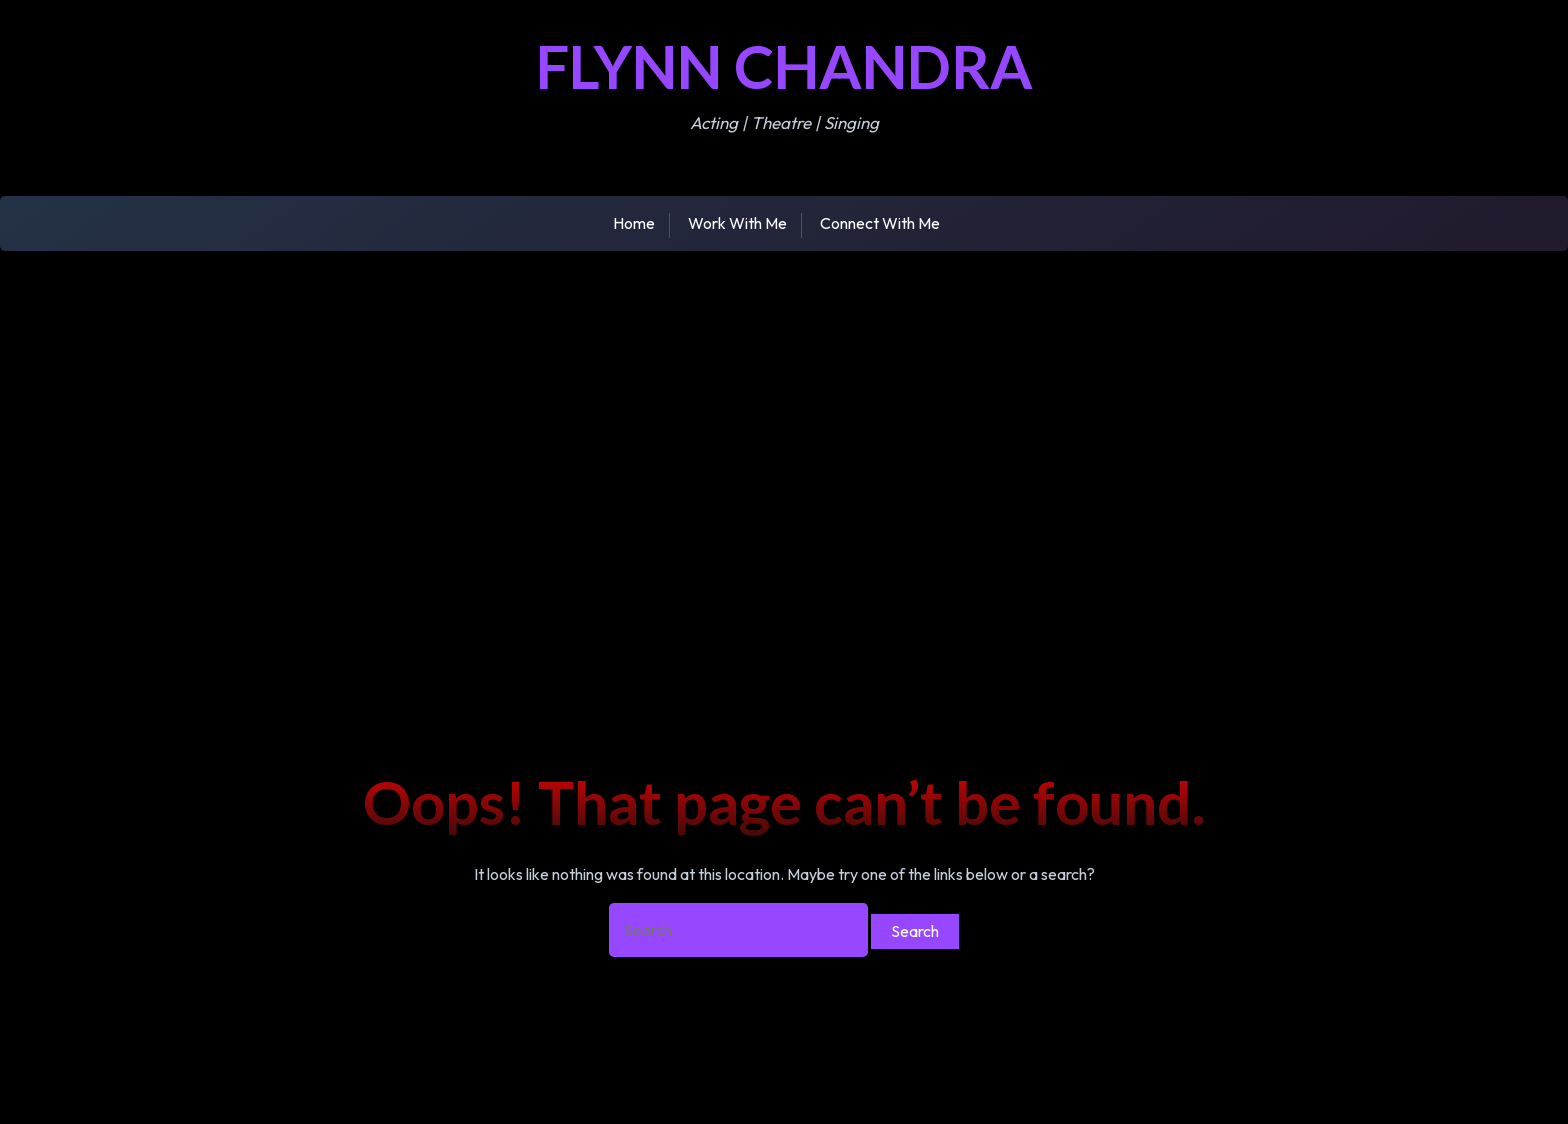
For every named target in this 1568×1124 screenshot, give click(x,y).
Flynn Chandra (784, 66)
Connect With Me (880, 223)
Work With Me (737, 223)
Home (634, 223)
